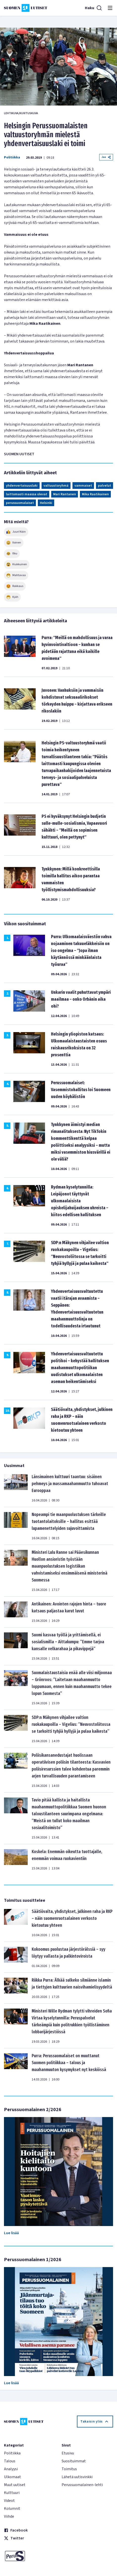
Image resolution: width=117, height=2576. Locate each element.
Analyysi (11, 2469)
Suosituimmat (74, 2461)
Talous (9, 2461)
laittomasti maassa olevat (26, 494)
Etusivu (68, 2453)
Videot (9, 2500)
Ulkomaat (12, 2477)
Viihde (9, 2516)
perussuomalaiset (20, 502)
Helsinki (46, 502)
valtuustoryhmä (56, 485)
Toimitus (69, 2469)
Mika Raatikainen (95, 494)
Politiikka (12, 157)
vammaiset (83, 485)
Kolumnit (12, 2508)
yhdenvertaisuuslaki (22, 485)
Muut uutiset (14, 2485)
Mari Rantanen (64, 494)
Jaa (106, 157)
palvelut (104, 485)
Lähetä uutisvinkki (77, 2477)
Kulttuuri (12, 2492)
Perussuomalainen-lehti (82, 2485)
